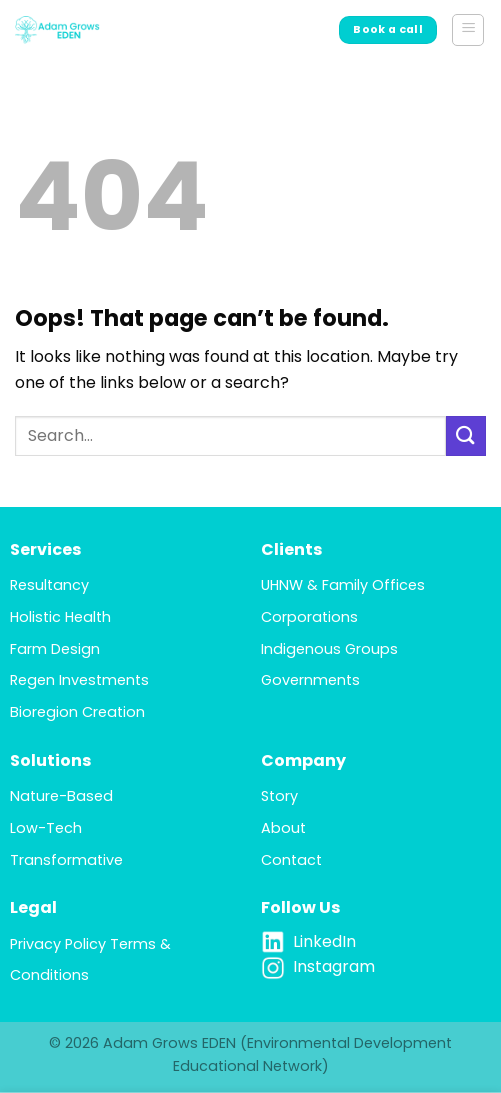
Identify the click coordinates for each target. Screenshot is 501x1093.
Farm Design (55, 649)
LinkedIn (324, 941)
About (283, 828)
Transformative (66, 860)
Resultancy (49, 585)
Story (279, 796)
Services (45, 549)
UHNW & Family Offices (343, 585)
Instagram (334, 966)
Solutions (50, 760)
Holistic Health (60, 617)
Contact (291, 860)
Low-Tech (46, 828)
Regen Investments (79, 680)
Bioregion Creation (77, 712)
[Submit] (466, 435)
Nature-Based (61, 796)
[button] (468, 30)
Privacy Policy (58, 944)
